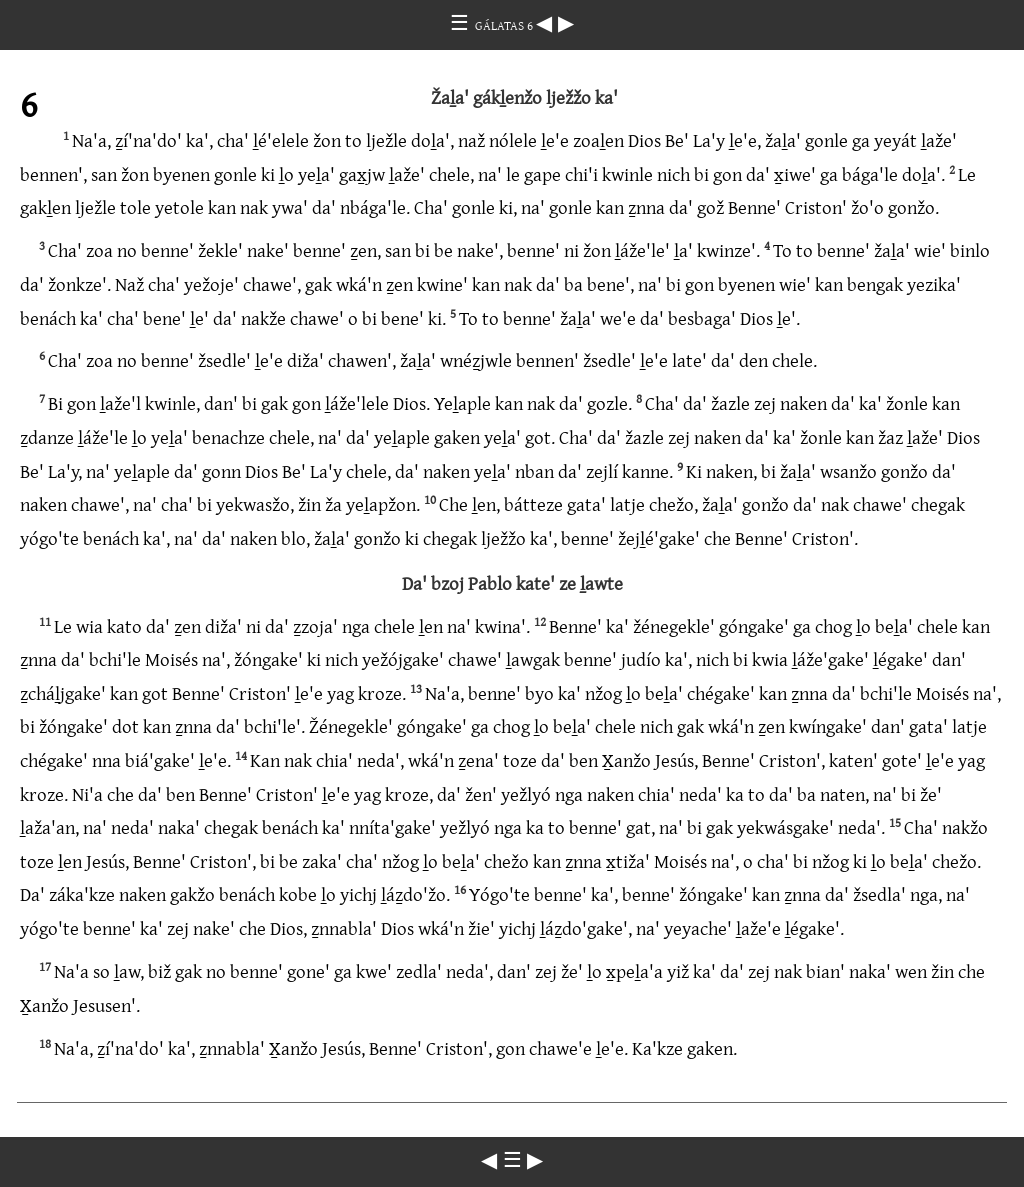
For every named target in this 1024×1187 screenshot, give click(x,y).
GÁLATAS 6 (505, 25)
